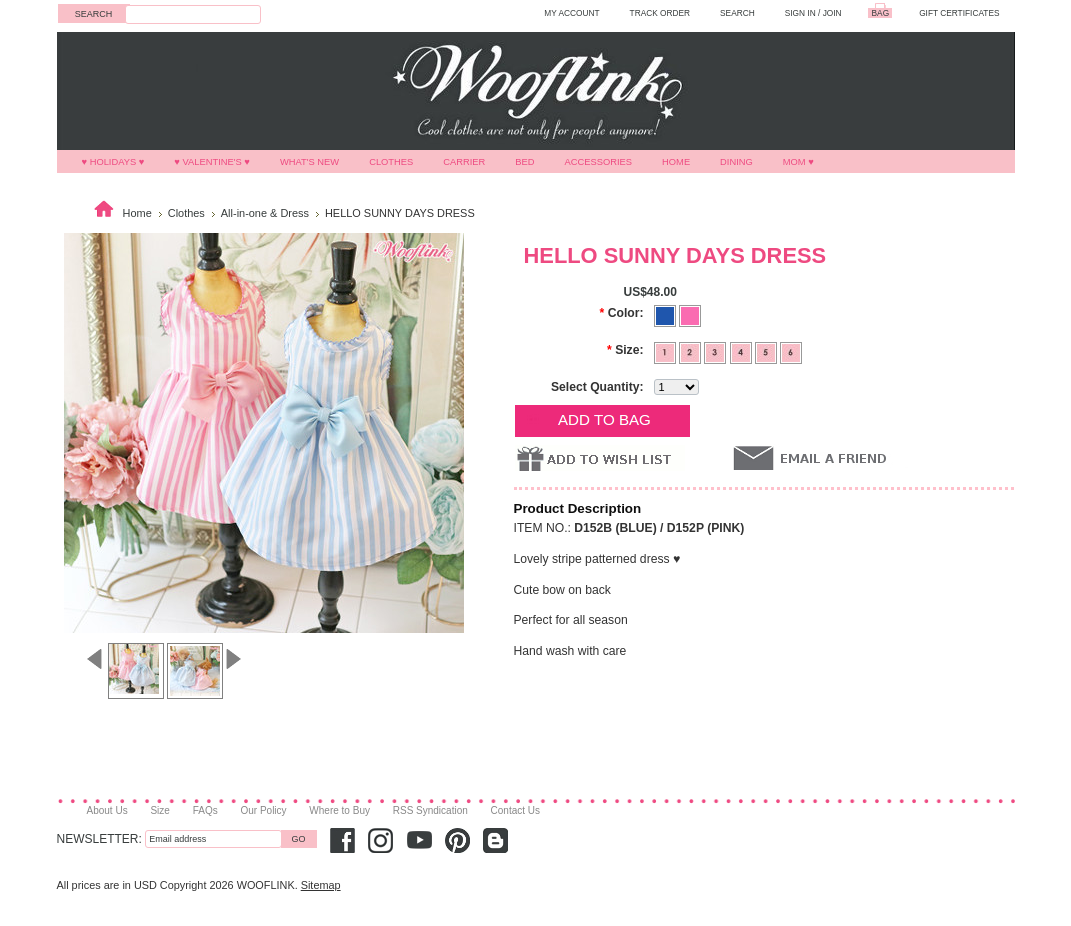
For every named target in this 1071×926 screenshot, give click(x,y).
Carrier (464, 162)
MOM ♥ (798, 162)
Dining (736, 162)
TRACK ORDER (660, 13)
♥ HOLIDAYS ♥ (113, 162)
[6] (791, 351)
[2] (691, 351)
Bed (524, 162)
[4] (742, 351)
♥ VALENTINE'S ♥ (212, 162)
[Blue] (666, 314)
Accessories (599, 162)
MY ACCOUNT (571, 13)
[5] (767, 351)
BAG (881, 13)
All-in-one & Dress (265, 213)
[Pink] (690, 314)
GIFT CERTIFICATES (959, 13)
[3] (716, 351)
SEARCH (737, 13)
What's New (309, 162)
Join (832, 13)
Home (676, 162)
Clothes (391, 162)
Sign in (800, 13)
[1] (666, 351)
